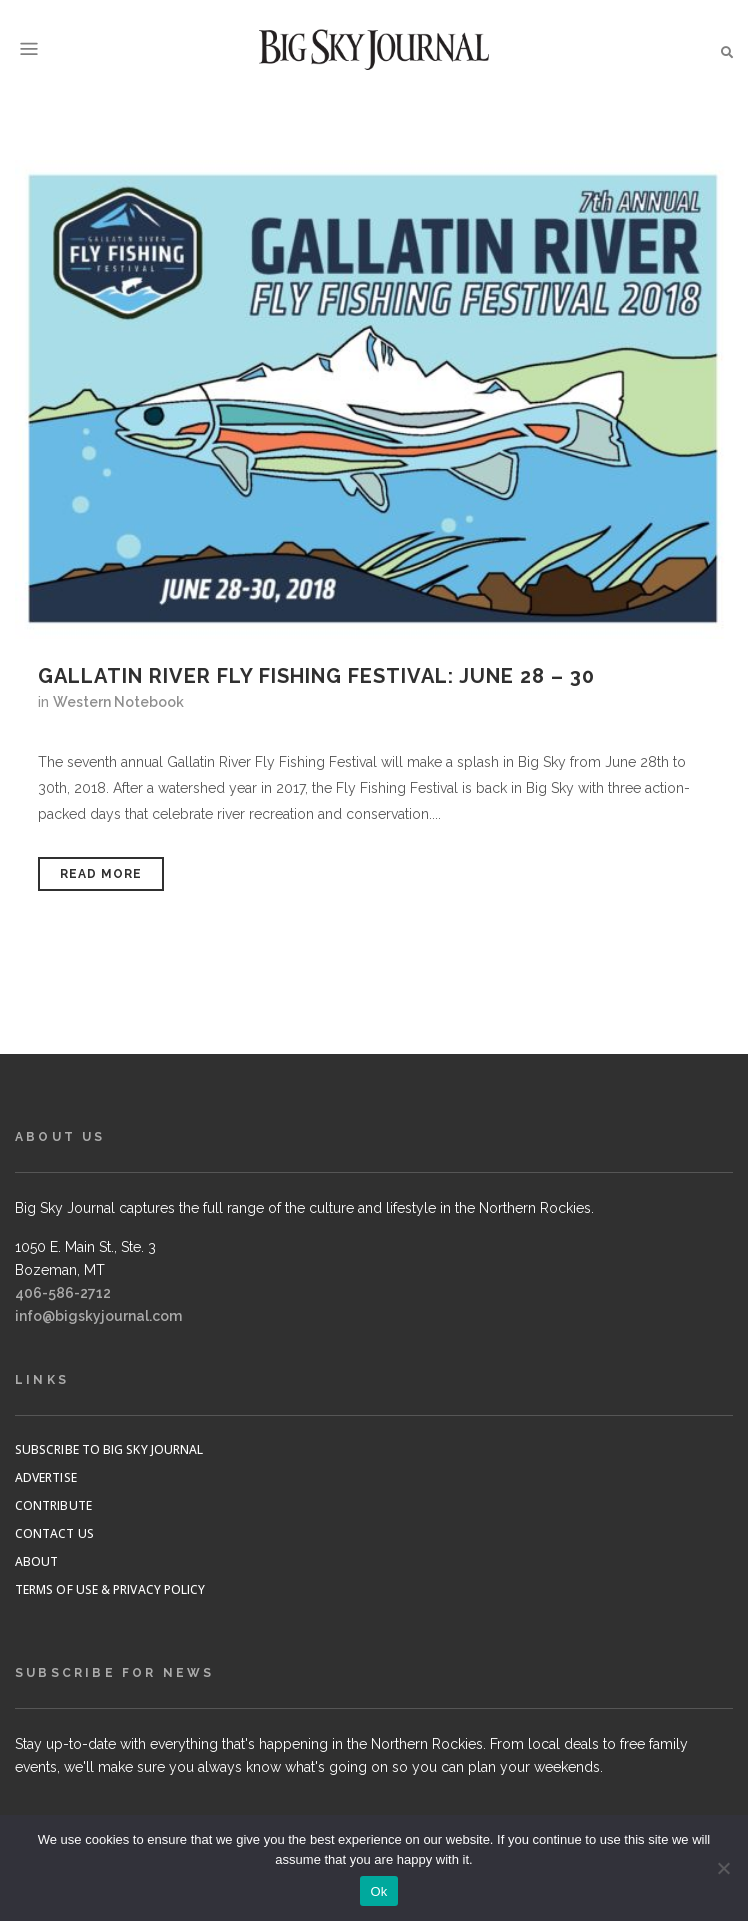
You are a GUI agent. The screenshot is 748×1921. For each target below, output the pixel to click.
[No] (723, 1868)
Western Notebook (118, 702)
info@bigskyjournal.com (98, 1316)
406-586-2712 (63, 1293)
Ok (378, 1891)
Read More (101, 874)
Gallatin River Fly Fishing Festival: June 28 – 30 (316, 676)
